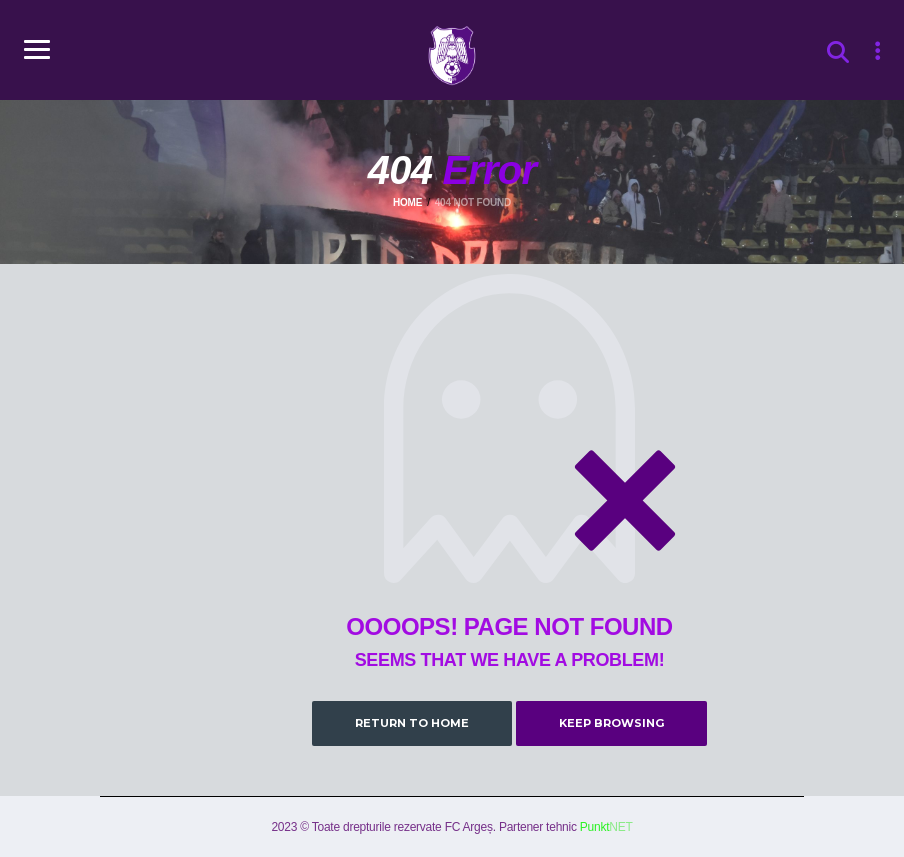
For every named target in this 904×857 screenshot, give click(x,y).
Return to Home (412, 723)
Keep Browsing (611, 723)
